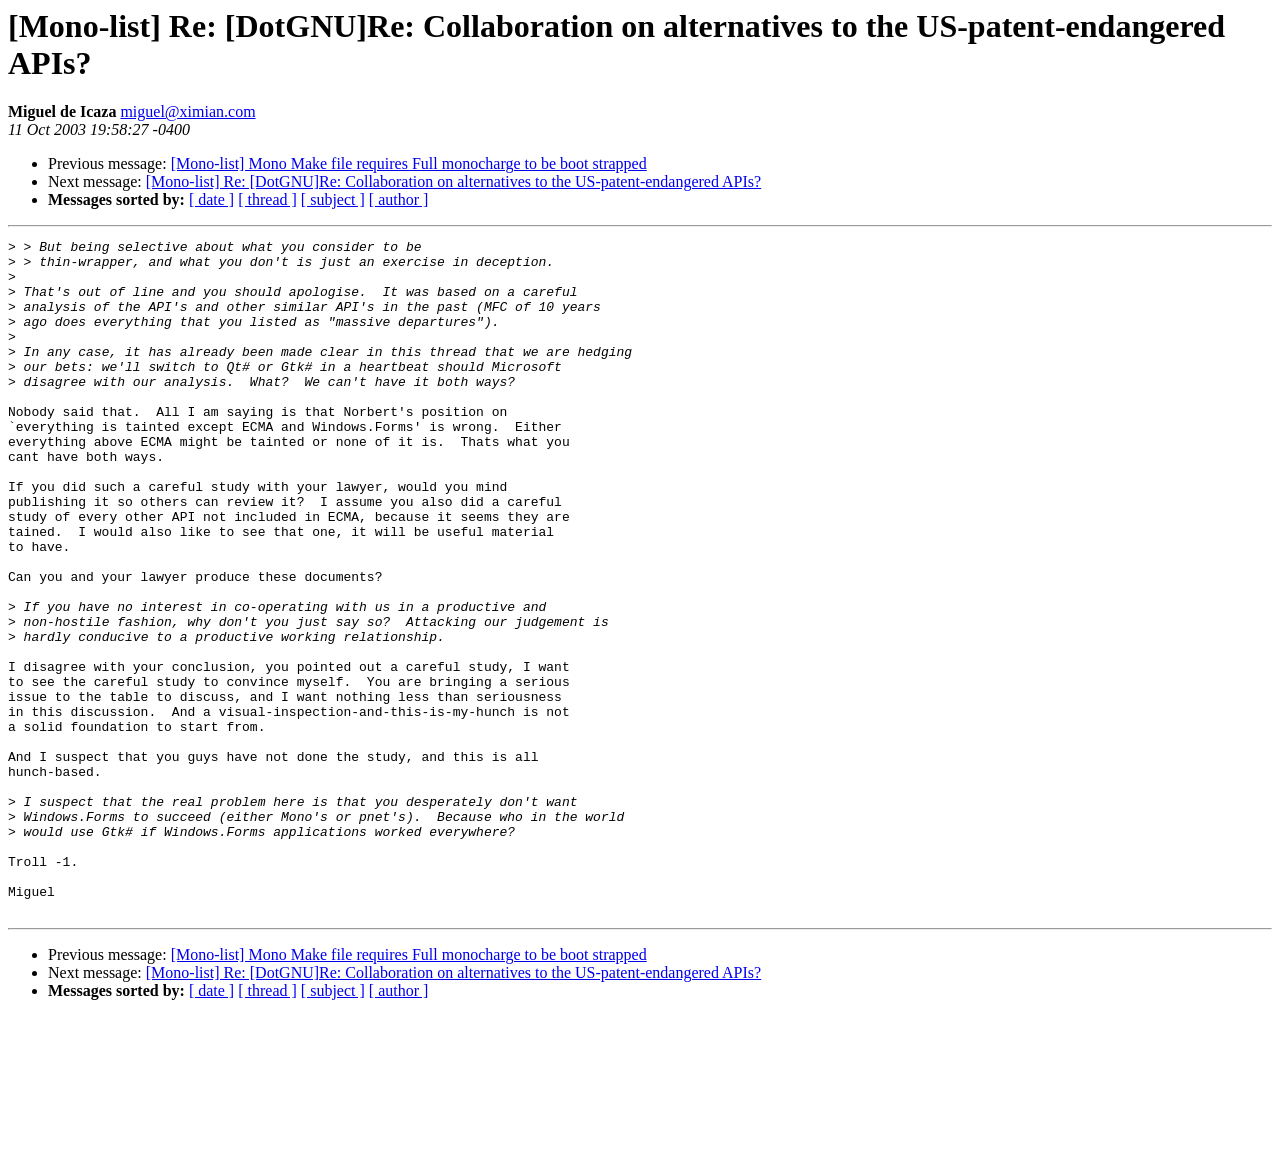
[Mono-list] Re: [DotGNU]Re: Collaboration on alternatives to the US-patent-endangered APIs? (453, 181)
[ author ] (399, 199)
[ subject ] (333, 199)
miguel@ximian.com (187, 111)
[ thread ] (267, 199)
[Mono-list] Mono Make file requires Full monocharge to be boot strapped (409, 163)
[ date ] (211, 199)
